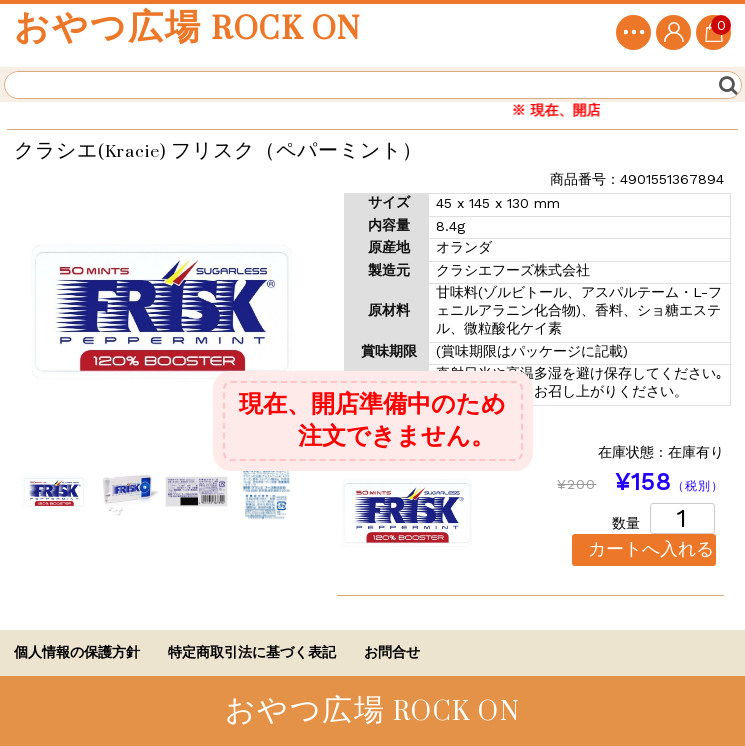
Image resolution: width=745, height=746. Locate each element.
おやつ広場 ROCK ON (187, 28)
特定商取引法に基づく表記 (252, 652)
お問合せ (392, 652)
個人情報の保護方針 (77, 652)
